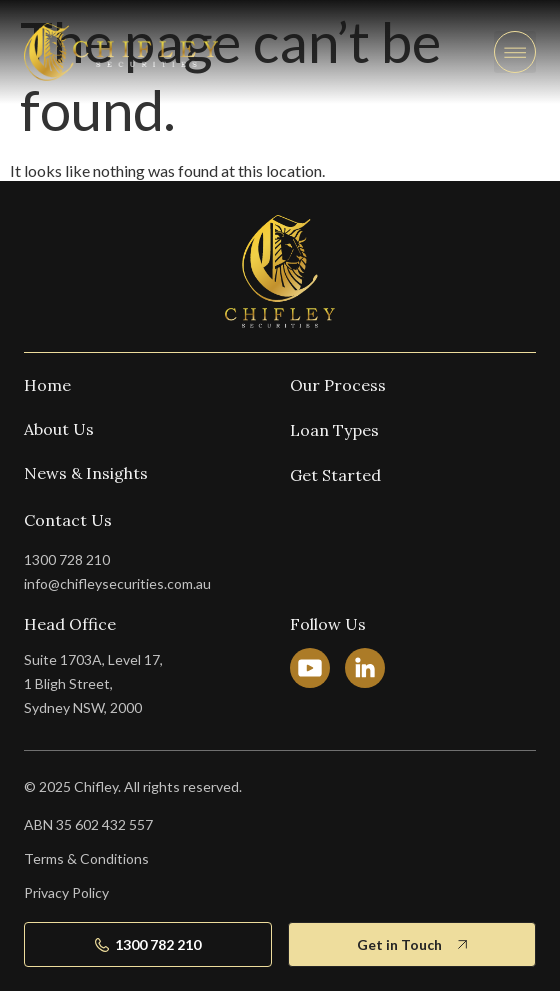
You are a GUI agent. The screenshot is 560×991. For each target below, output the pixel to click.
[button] (515, 52)
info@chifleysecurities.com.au (117, 583)
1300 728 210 (67, 559)
